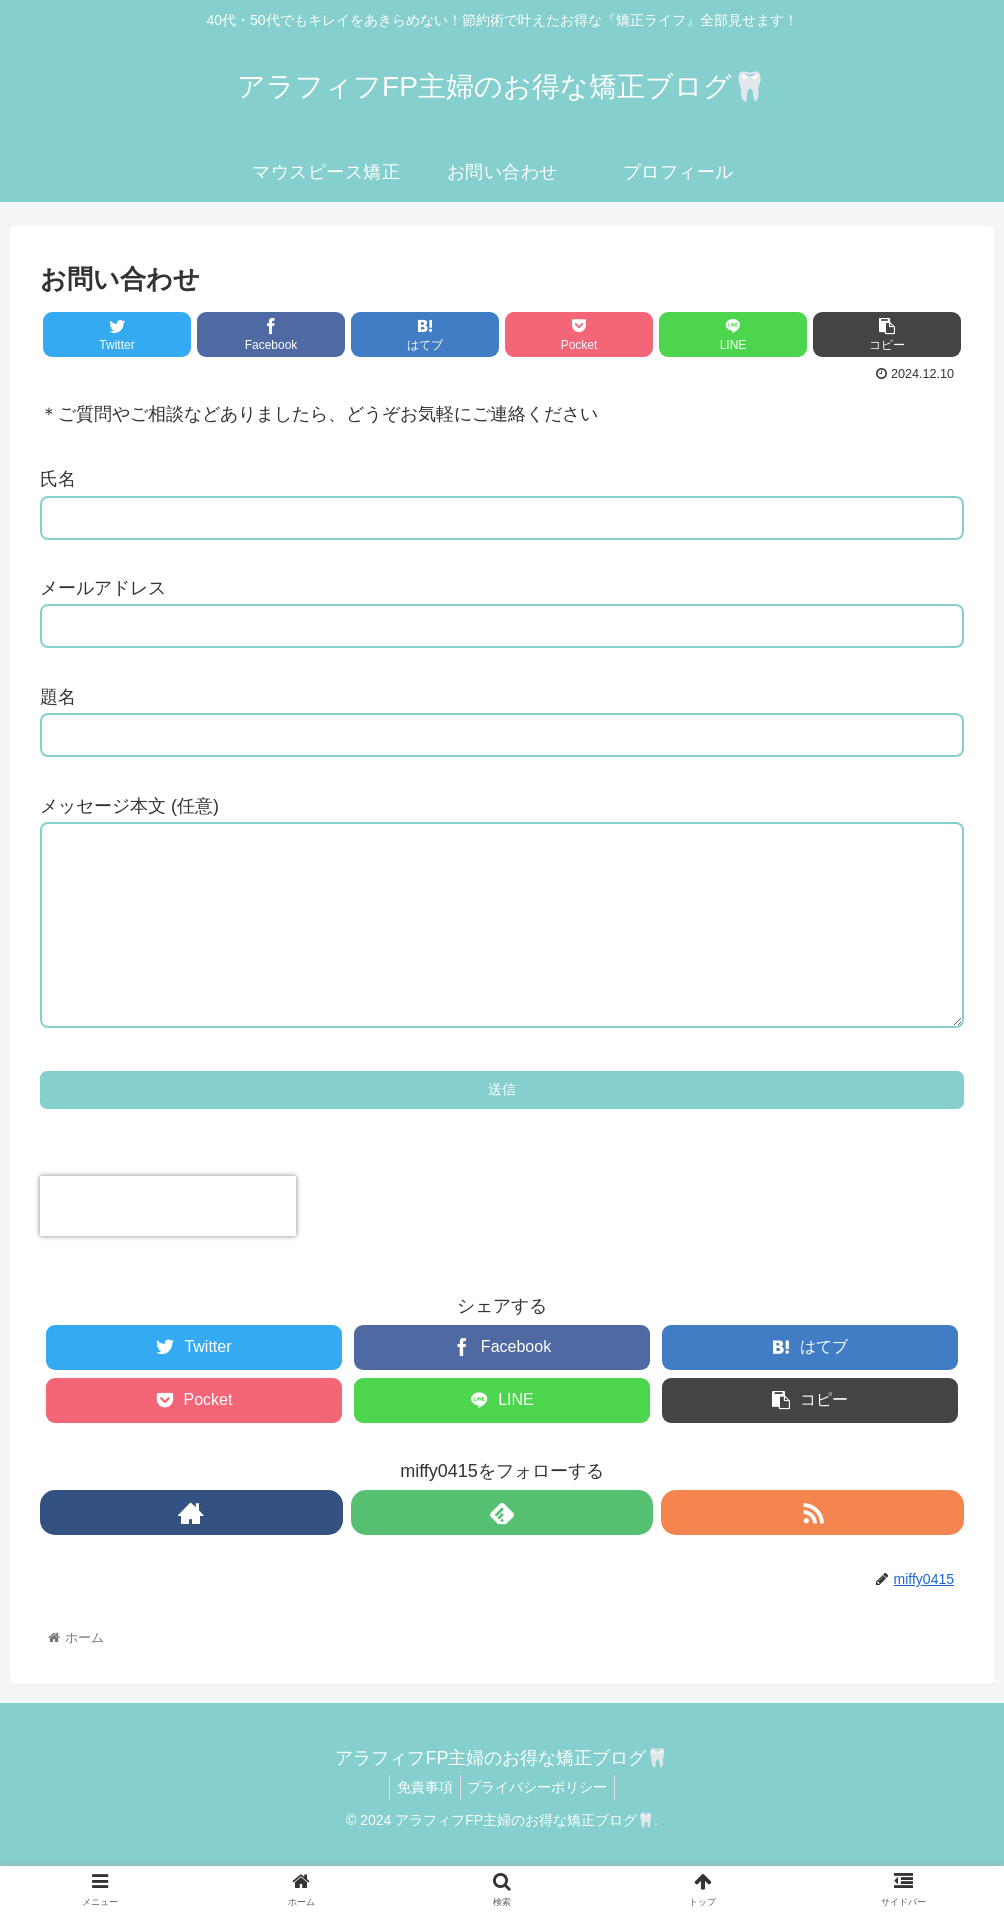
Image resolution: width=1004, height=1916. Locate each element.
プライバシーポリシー (541, 1827)
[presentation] (168, 1246)
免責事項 (422, 1827)
